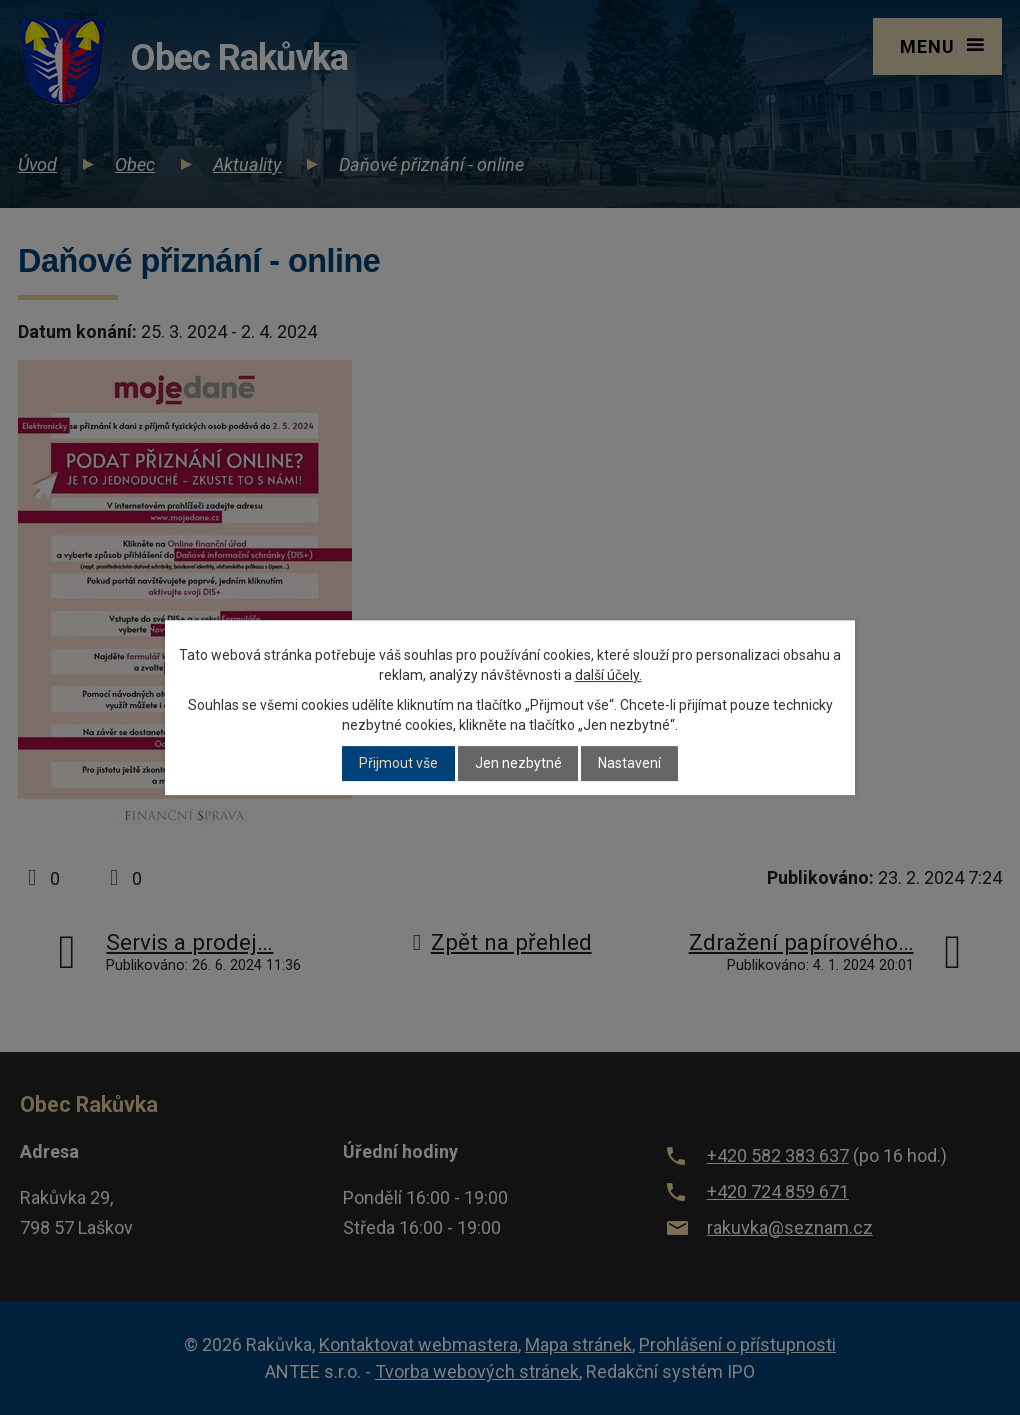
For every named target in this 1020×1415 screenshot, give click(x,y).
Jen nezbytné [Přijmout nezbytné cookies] (518, 764)
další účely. (608, 675)
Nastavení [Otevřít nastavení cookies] (629, 764)
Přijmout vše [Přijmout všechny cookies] (398, 764)
